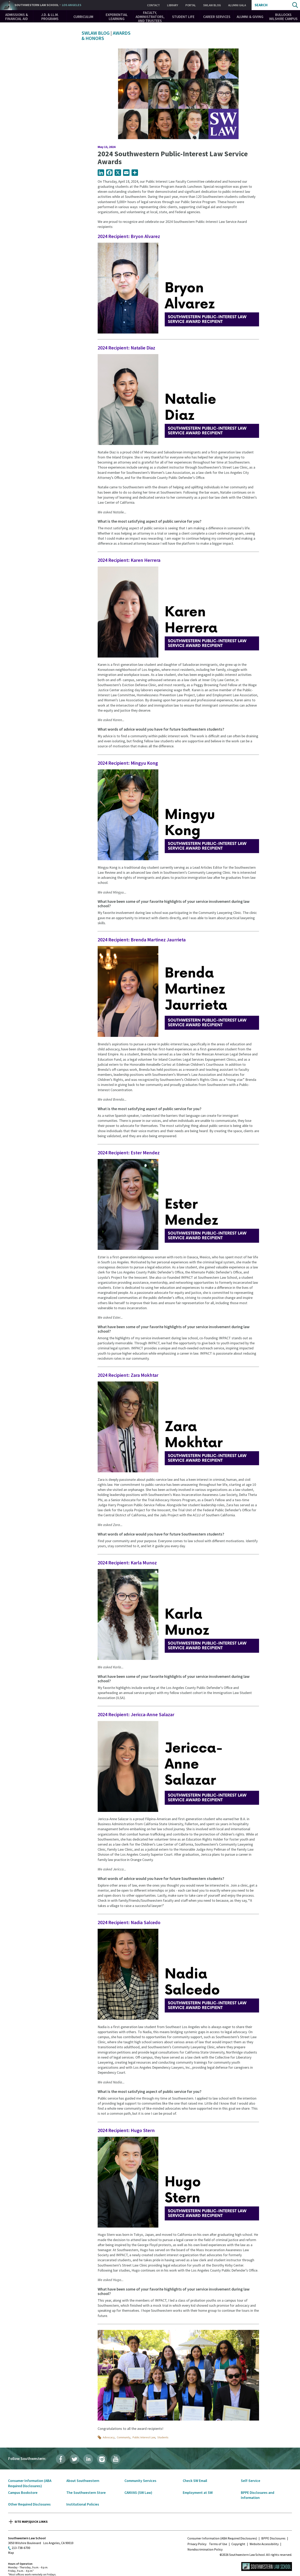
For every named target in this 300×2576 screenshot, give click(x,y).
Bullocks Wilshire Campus (283, 16)
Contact (153, 5)
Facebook (61, 2459)
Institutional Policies (82, 2504)
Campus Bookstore (23, 2492)
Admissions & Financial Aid (16, 16)
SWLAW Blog (212, 5)
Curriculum (83, 16)
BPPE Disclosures (273, 2538)
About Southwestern (82, 2480)
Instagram (102, 2459)
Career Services (216, 16)
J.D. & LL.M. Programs (50, 16)
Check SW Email (195, 2480)
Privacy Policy (196, 2544)
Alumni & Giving (250, 16)
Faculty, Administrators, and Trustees (150, 16)
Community (123, 2437)
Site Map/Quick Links (31, 2521)
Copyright (238, 2544)
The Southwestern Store (86, 2492)
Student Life (183, 16)
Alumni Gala (237, 5)
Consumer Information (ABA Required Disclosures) (222, 2538)
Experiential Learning (117, 16)
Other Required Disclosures (29, 2504)
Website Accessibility (264, 2544)
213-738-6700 (21, 2548)
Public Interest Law (144, 2437)
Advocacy (109, 2437)
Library (172, 5)
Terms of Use (218, 2544)
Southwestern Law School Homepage (266, 2566)
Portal (190, 5)
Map (11, 2553)
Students (162, 2437)
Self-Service (250, 2480)
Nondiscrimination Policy (205, 2549)
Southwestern (48, 5)
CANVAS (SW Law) (138, 2492)
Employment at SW (198, 2492)
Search (261, 5)
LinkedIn (88, 2459)
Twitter (74, 2459)
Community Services (140, 2480)
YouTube (115, 2459)
